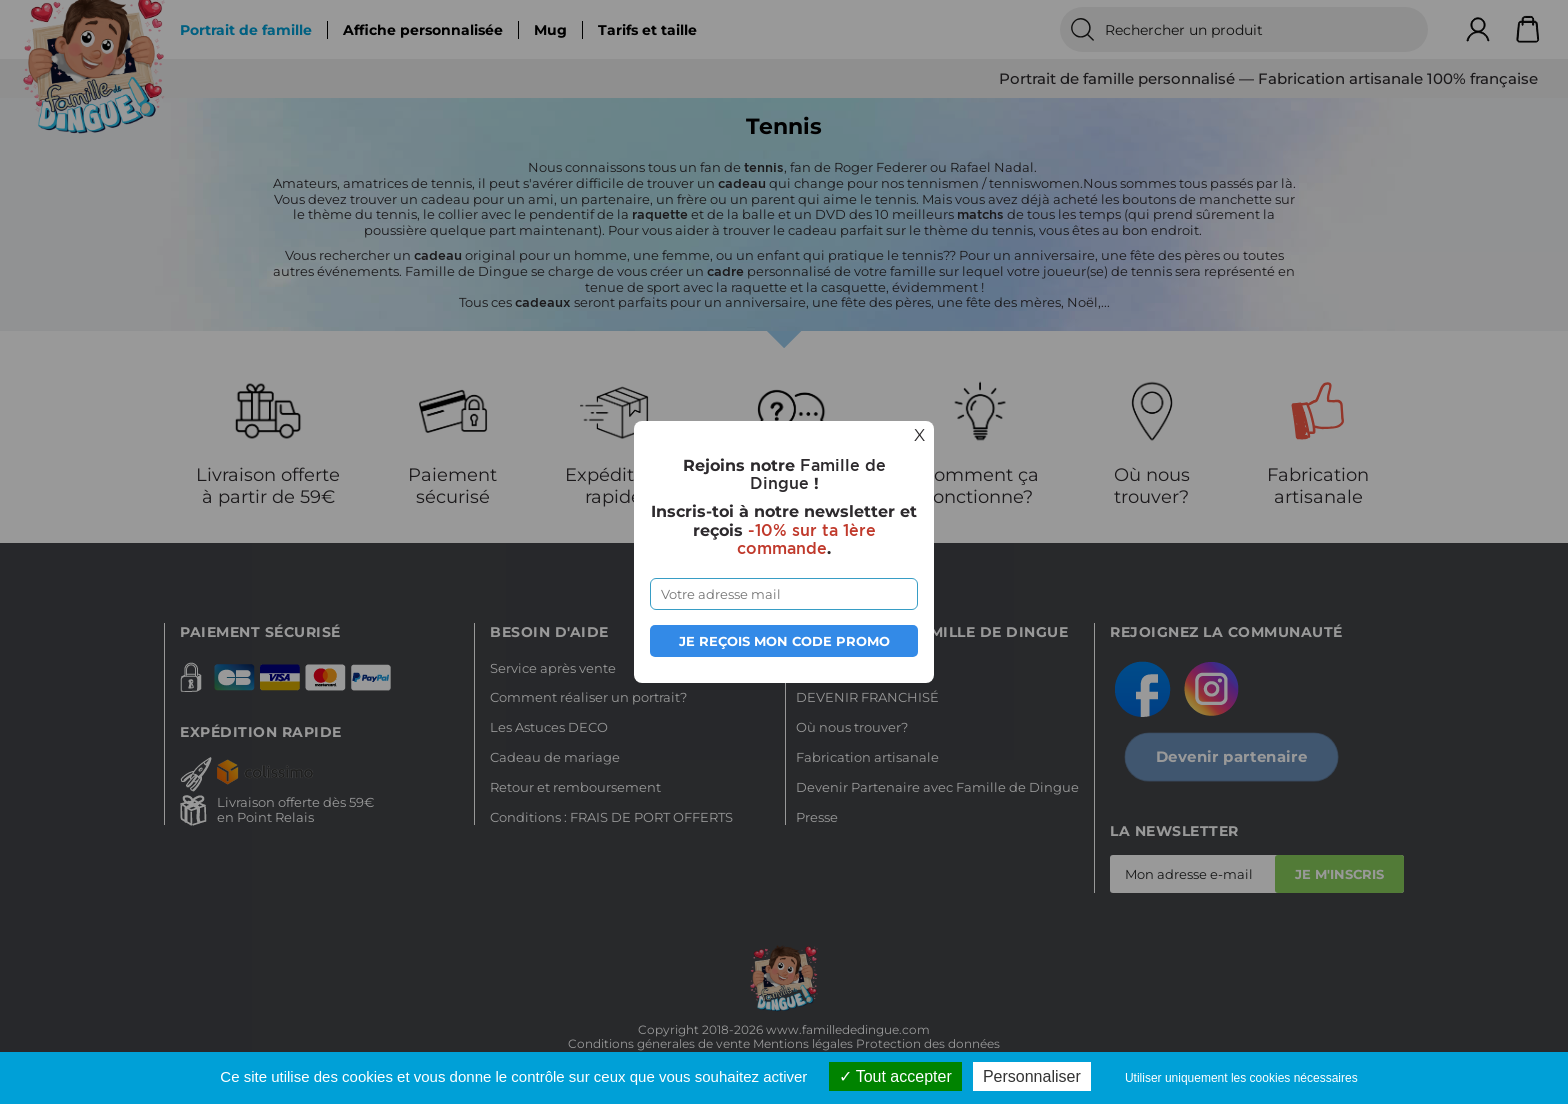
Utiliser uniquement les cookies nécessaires (1241, 1078)
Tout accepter (895, 1076)
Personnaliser (1032, 1076)
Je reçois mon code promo (784, 641)
